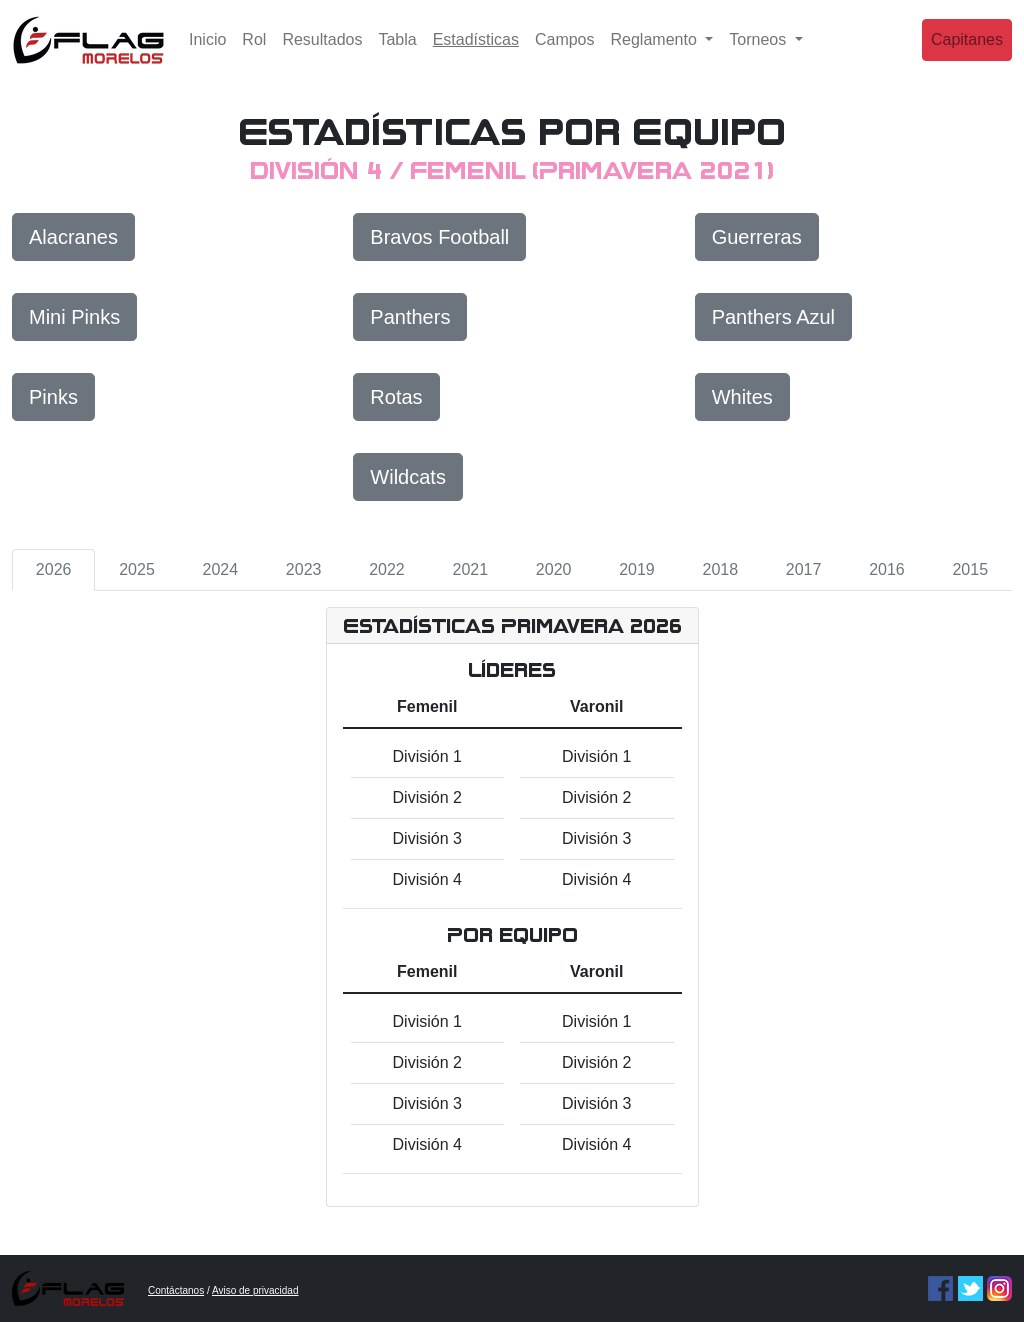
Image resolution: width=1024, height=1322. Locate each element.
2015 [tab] (970, 569)
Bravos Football (439, 237)
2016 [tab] (887, 569)
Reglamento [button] (656, 54)
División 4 (427, 879)
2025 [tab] (137, 569)
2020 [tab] (554, 569)
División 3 (427, 838)
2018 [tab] (720, 569)
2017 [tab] (804, 569)
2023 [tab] (304, 569)
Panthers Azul (773, 317)
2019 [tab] (637, 569)
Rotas (396, 397)
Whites (742, 397)
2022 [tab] (387, 569)
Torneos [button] (759, 54)
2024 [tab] (221, 569)
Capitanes (967, 54)
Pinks (53, 397)
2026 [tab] (54, 569)
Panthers (410, 317)
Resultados (322, 54)
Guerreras (757, 237)
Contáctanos (176, 1290)
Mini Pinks (74, 317)
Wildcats (408, 477)
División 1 (427, 756)
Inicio (207, 54)
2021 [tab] (471, 569)
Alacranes (73, 237)
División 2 (427, 797)
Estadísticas (480, 52)
